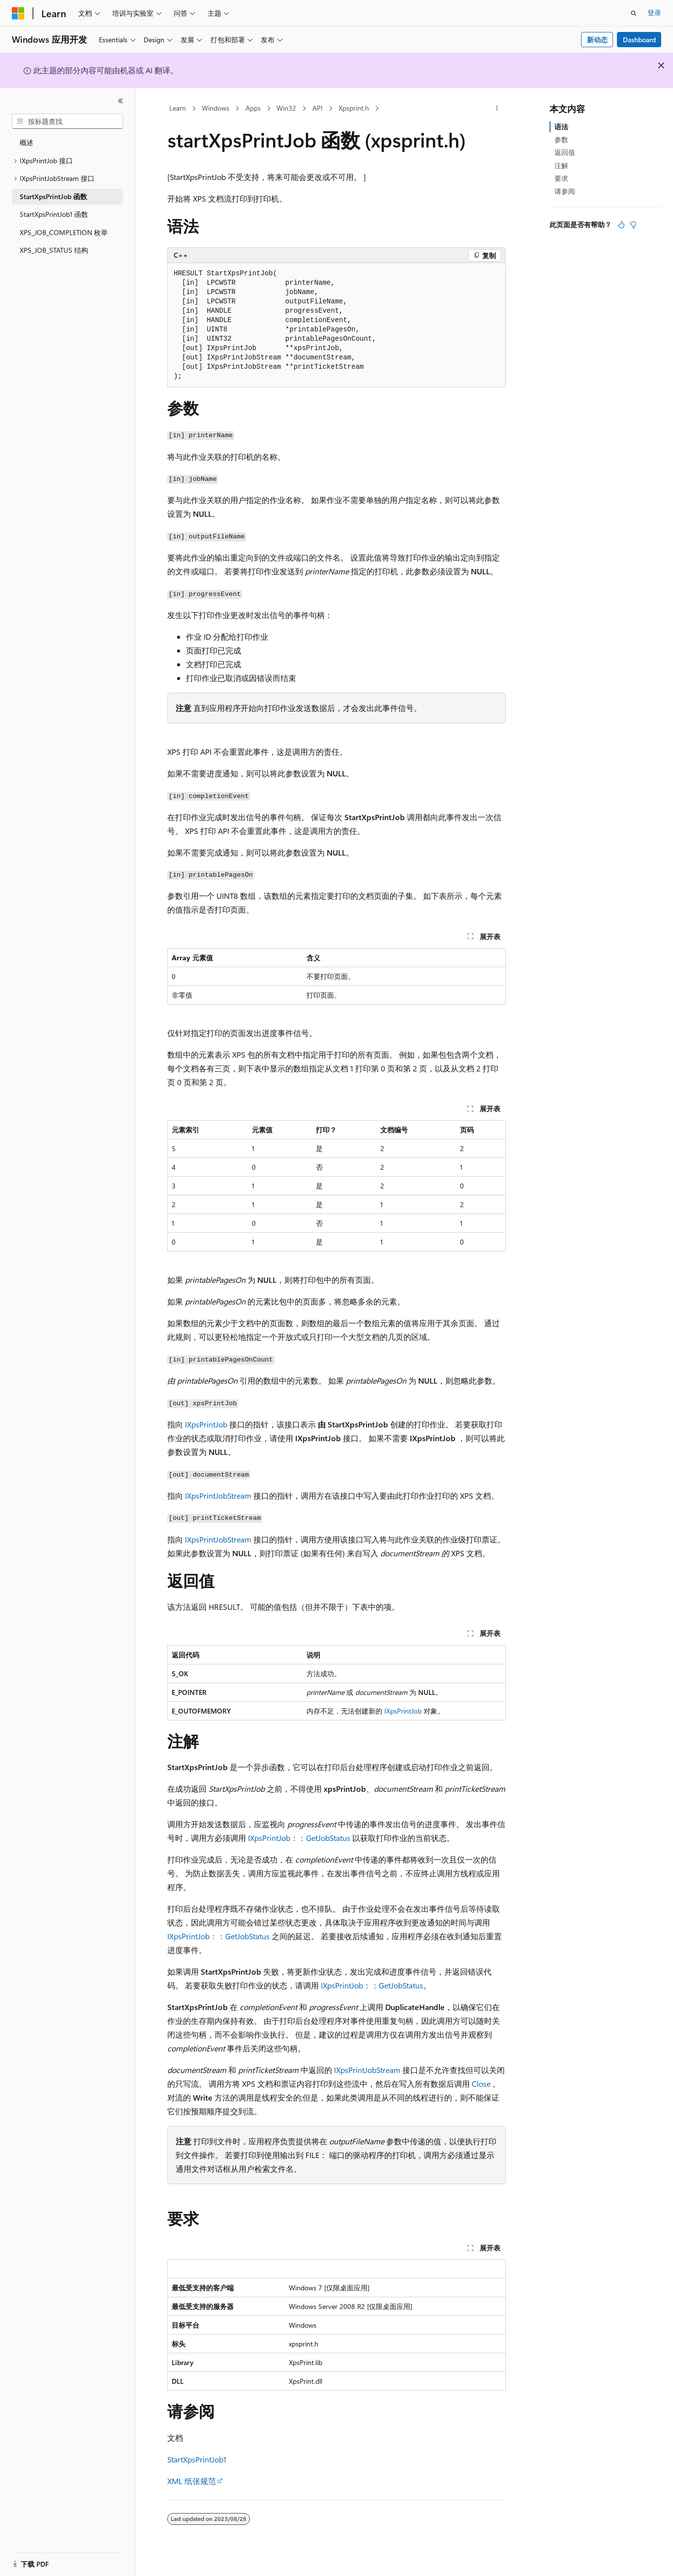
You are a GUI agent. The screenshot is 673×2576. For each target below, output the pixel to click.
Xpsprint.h (353, 108)
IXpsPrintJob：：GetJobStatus (299, 1838)
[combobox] (67, 121)
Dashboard (639, 39)
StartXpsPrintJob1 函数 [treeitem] (54, 214)
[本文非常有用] (621, 225)
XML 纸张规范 (191, 2481)
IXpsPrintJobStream (218, 1495)
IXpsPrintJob (206, 1424)
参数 (561, 139)
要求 (561, 178)
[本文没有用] (633, 225)
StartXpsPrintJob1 (196, 2459)
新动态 (597, 39)
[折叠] (120, 101)
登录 (654, 12)
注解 (561, 165)
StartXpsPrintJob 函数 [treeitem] (53, 196)
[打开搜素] (633, 13)
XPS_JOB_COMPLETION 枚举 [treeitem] (64, 232)
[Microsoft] (18, 13)
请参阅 (564, 191)
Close (481, 2083)
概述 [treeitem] (26, 142)
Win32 (286, 108)
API (317, 108)
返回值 (564, 152)
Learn (177, 108)
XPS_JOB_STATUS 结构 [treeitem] (54, 250)
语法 (561, 126)
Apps (253, 108)
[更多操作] (497, 109)
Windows (215, 108)
